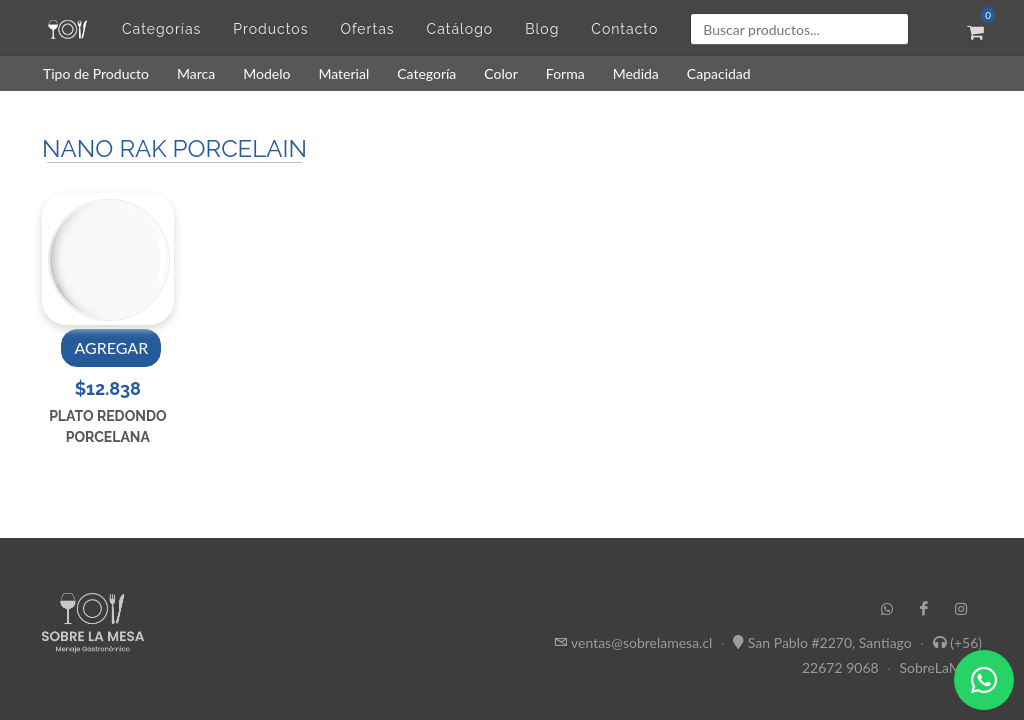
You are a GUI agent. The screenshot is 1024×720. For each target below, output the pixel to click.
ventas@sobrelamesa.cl (641, 642)
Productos (270, 29)
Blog (542, 29)
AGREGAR (111, 347)
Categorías (161, 29)
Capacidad (719, 73)
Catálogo (460, 29)
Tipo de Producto (96, 73)
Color (501, 73)
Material (343, 73)
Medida (636, 73)
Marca (196, 73)
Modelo (266, 73)
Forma (565, 73)
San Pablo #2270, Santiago (830, 642)
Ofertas (367, 29)
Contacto (624, 29)
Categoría (426, 73)
